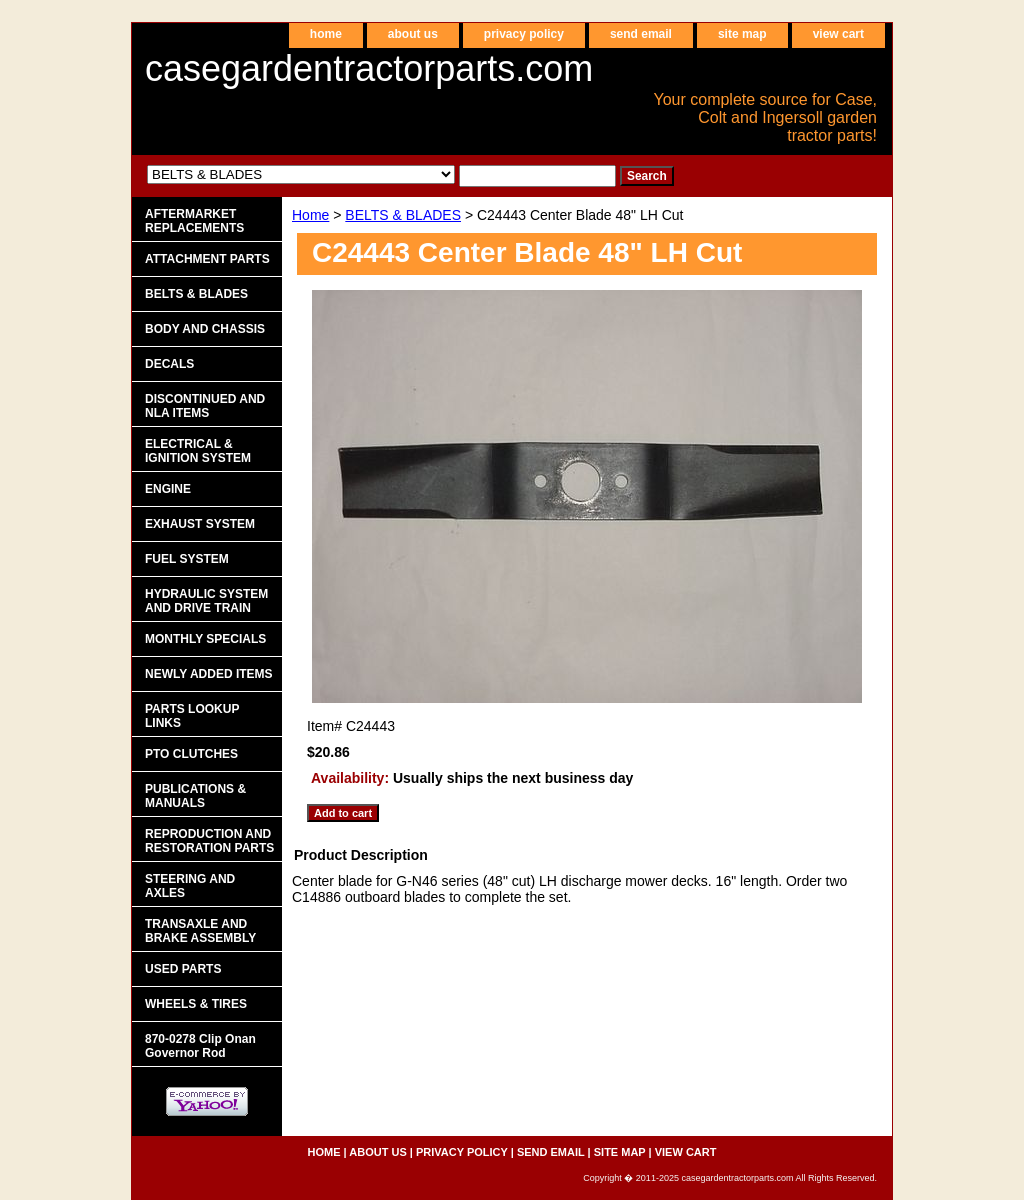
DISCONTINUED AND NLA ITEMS (205, 406)
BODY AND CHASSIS (205, 329)
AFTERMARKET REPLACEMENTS (194, 221)
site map (742, 34)
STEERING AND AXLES (190, 886)
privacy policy (524, 34)
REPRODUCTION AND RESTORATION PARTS (209, 841)
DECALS (169, 364)
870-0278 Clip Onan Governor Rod (200, 1046)
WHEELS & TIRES (196, 1004)
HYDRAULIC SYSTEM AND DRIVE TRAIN (206, 601)
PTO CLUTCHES (191, 754)
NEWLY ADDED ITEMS (209, 674)
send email (641, 34)
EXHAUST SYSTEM (200, 524)
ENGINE (168, 489)
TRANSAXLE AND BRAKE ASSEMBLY (200, 931)
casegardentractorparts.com (369, 68)
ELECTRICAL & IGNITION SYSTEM (198, 451)
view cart (838, 34)
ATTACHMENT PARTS (207, 259)
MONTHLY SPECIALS (205, 639)
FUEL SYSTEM (187, 559)
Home (310, 215)
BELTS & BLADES (403, 215)
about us (413, 34)
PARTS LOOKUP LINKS (192, 716)
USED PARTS (183, 969)
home (326, 34)
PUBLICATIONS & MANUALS (195, 796)
